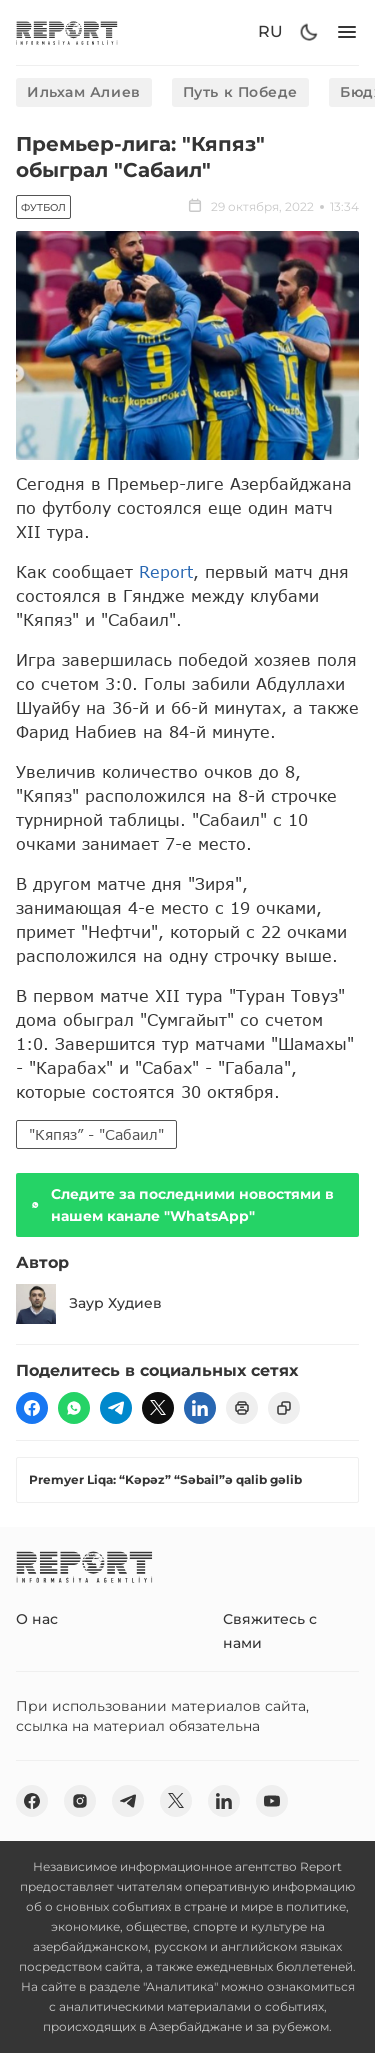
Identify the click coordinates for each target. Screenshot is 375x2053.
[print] (242, 1408)
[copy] (284, 1408)
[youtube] (272, 1801)
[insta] (80, 1801)
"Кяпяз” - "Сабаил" (96, 1134)
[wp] (74, 1408)
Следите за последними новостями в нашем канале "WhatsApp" (181, 1205)
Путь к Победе (240, 92)
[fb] (32, 1408)
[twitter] (158, 1408)
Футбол (43, 207)
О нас (37, 1619)
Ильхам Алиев (84, 92)
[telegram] (116, 1408)
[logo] (67, 32)
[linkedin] (200, 1408)
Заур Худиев (89, 1304)
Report (166, 571)
